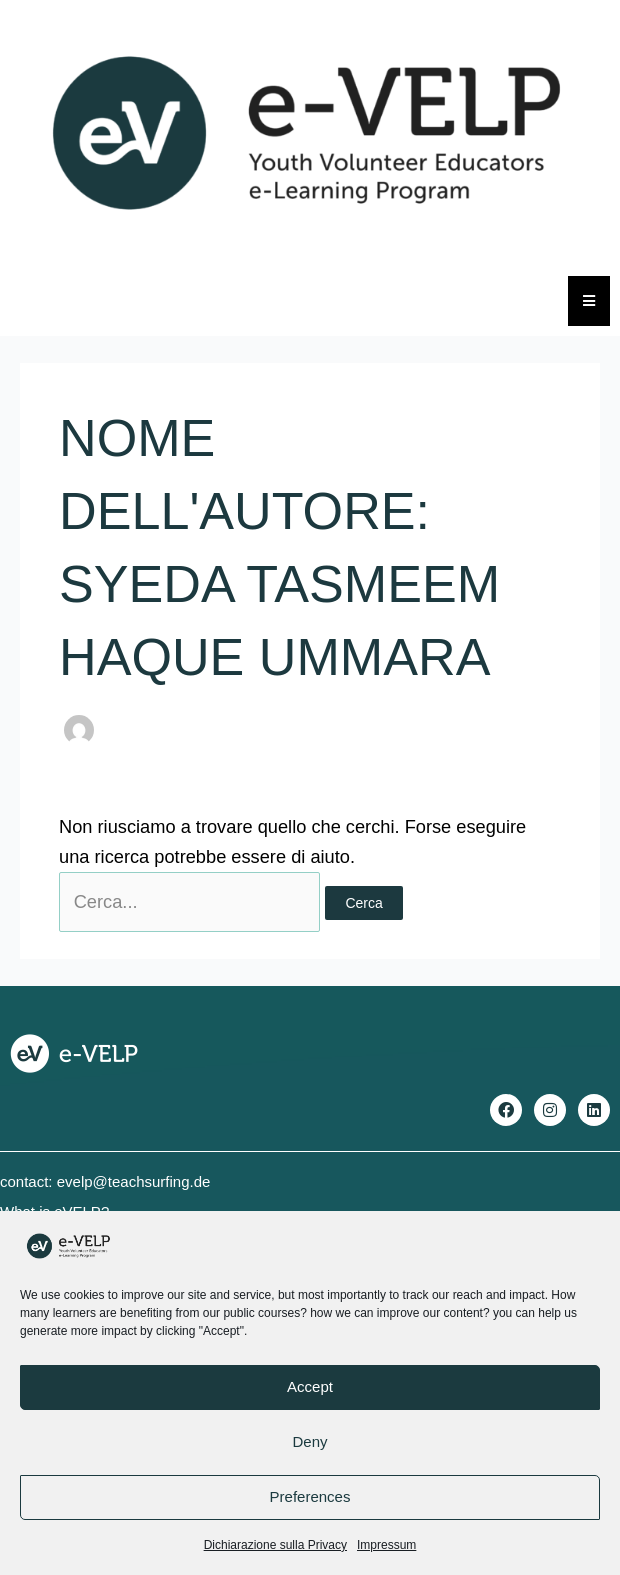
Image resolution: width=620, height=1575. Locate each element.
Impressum (386, 1545)
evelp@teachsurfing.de (134, 1181)
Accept (310, 1386)
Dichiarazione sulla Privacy (275, 1545)
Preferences (310, 1496)
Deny (309, 1441)
